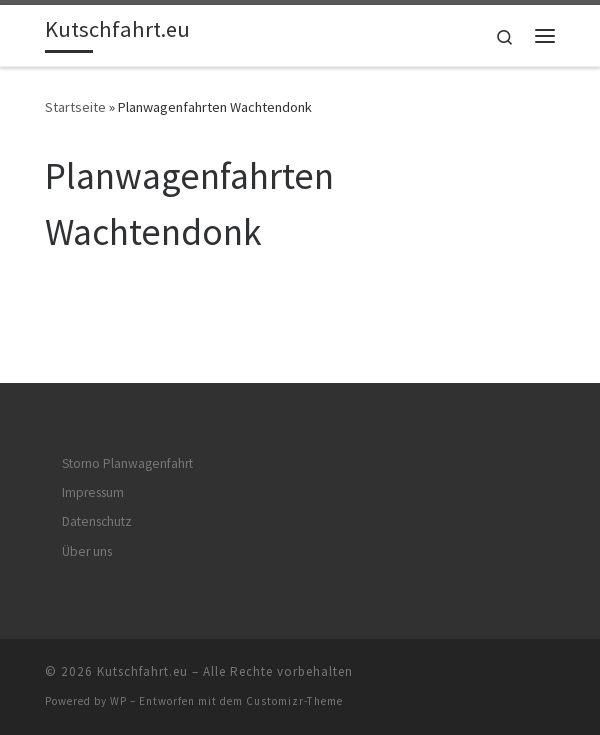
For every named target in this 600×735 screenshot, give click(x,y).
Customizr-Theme (294, 701)
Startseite (75, 107)
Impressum (93, 492)
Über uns (87, 551)
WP (118, 701)
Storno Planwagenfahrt (127, 463)
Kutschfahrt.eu (142, 671)
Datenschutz (97, 521)
